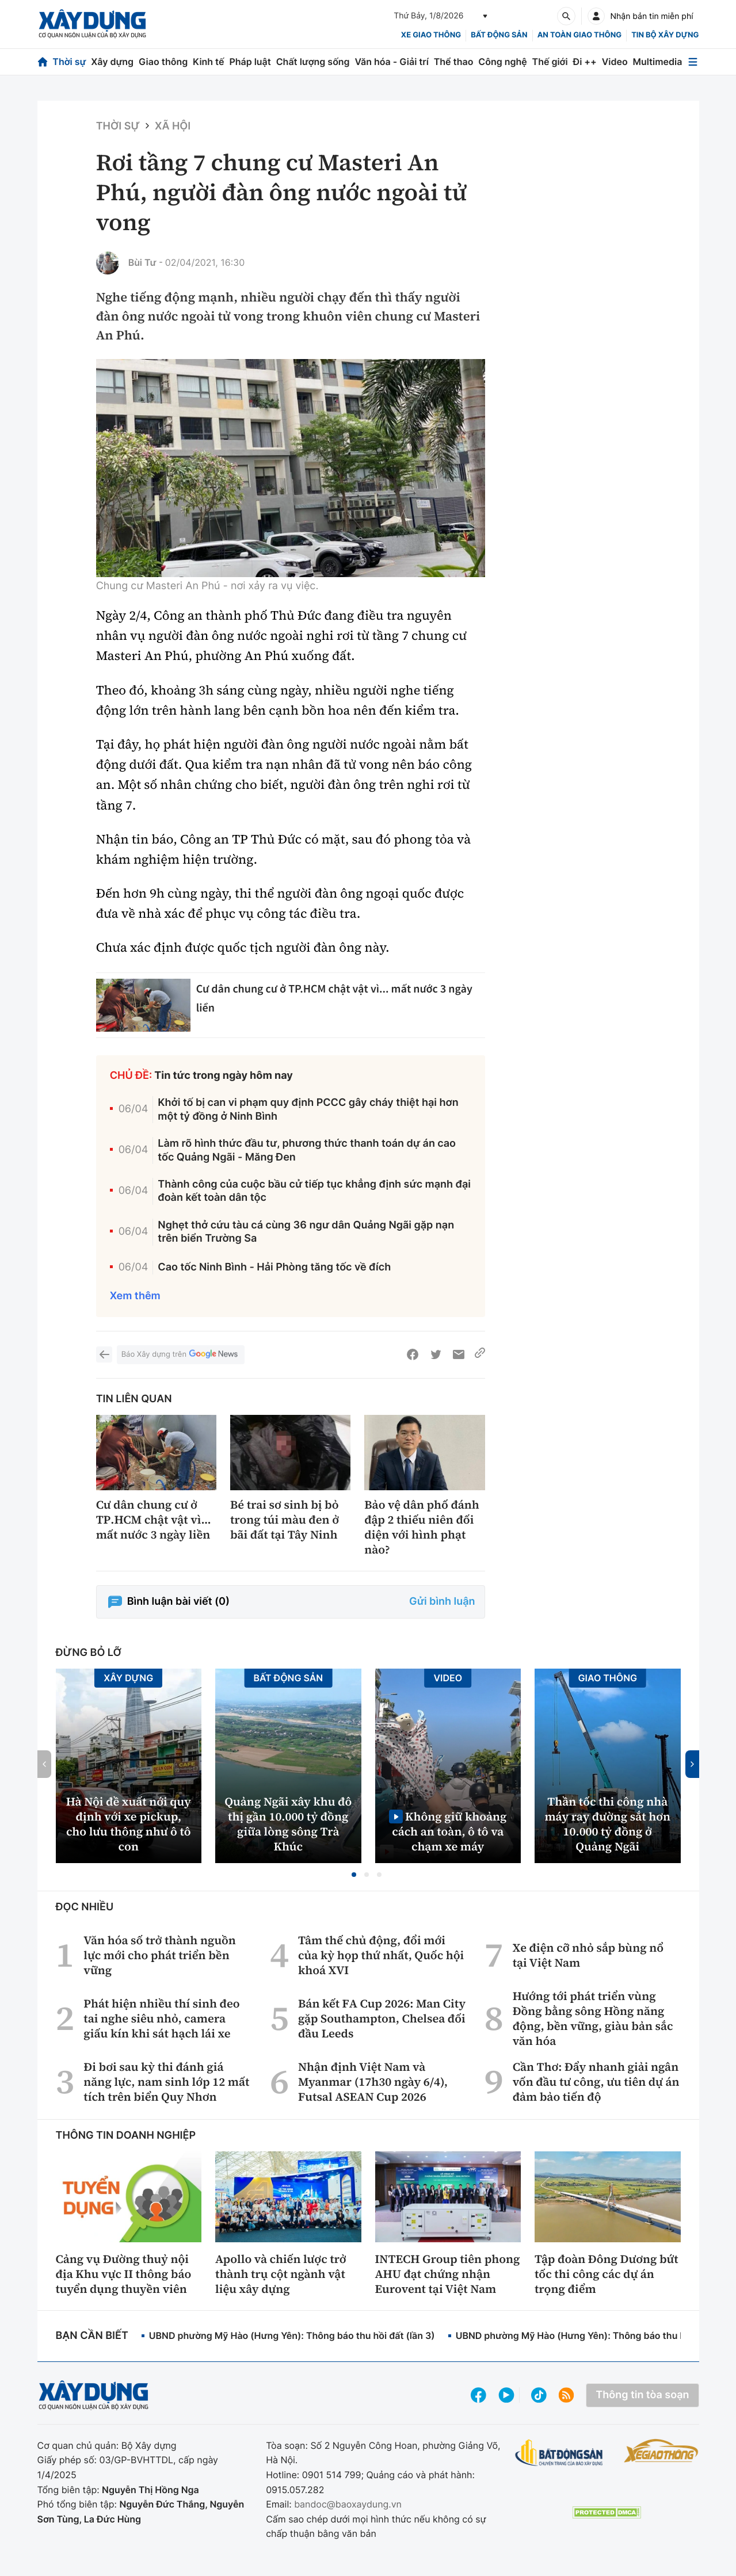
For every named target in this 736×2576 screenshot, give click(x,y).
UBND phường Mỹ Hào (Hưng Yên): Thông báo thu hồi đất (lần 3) (292, 2335)
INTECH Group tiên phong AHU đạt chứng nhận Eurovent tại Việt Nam (447, 2273)
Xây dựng (112, 61)
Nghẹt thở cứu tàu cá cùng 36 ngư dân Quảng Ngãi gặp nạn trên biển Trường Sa (306, 1232)
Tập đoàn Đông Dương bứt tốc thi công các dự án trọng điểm (606, 2273)
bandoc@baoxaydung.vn (348, 2504)
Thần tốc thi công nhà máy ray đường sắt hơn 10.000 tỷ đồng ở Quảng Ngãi (607, 1824)
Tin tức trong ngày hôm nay (223, 1076)
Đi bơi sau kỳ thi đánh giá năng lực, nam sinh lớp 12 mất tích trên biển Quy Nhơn (166, 2081)
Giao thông (163, 61)
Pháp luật (249, 61)
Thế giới (550, 61)
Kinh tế (208, 61)
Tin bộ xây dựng (665, 35)
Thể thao (454, 61)
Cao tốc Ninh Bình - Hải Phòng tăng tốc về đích (274, 1267)
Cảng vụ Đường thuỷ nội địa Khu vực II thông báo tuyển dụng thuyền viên (124, 2273)
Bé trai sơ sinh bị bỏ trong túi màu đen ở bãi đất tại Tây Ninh (284, 1519)
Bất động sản (499, 35)
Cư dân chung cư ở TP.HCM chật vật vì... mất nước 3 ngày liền (153, 1519)
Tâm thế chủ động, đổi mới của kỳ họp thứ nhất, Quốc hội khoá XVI (381, 1955)
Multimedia (657, 61)
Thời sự (69, 61)
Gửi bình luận (442, 1602)
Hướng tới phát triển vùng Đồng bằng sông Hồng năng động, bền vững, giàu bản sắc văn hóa (593, 2018)
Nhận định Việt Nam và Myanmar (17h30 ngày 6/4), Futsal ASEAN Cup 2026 (373, 2081)
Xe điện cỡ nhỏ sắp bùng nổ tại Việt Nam (588, 1955)
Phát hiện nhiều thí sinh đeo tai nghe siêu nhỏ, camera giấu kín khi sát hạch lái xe (161, 2018)
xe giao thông (431, 35)
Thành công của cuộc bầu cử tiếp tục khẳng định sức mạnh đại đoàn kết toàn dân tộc (314, 1191)
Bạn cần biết (92, 2336)
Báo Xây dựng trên (180, 1355)
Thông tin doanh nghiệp (126, 2136)
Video (615, 61)
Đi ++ (585, 61)
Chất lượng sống (313, 61)
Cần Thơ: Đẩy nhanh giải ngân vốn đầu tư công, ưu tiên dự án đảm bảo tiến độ (596, 2081)
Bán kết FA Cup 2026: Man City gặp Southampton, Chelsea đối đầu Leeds (382, 2018)
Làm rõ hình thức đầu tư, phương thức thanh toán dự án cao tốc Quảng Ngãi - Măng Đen (307, 1150)
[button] (354, 1874)
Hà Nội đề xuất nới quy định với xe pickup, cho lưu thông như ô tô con (128, 1824)
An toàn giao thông (579, 35)
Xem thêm (135, 1296)
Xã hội (172, 126)
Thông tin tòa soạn (642, 2395)
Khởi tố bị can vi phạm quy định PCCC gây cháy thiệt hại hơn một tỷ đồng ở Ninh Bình (308, 1109)
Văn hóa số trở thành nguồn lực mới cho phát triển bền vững (159, 1955)
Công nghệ (502, 61)
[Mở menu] (693, 62)
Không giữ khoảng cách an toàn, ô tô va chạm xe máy (449, 1831)
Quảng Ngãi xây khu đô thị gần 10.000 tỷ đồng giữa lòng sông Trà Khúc (288, 1824)
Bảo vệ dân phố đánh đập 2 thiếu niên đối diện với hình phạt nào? (421, 1527)
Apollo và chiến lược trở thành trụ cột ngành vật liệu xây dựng (280, 2273)
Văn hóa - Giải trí (391, 61)
